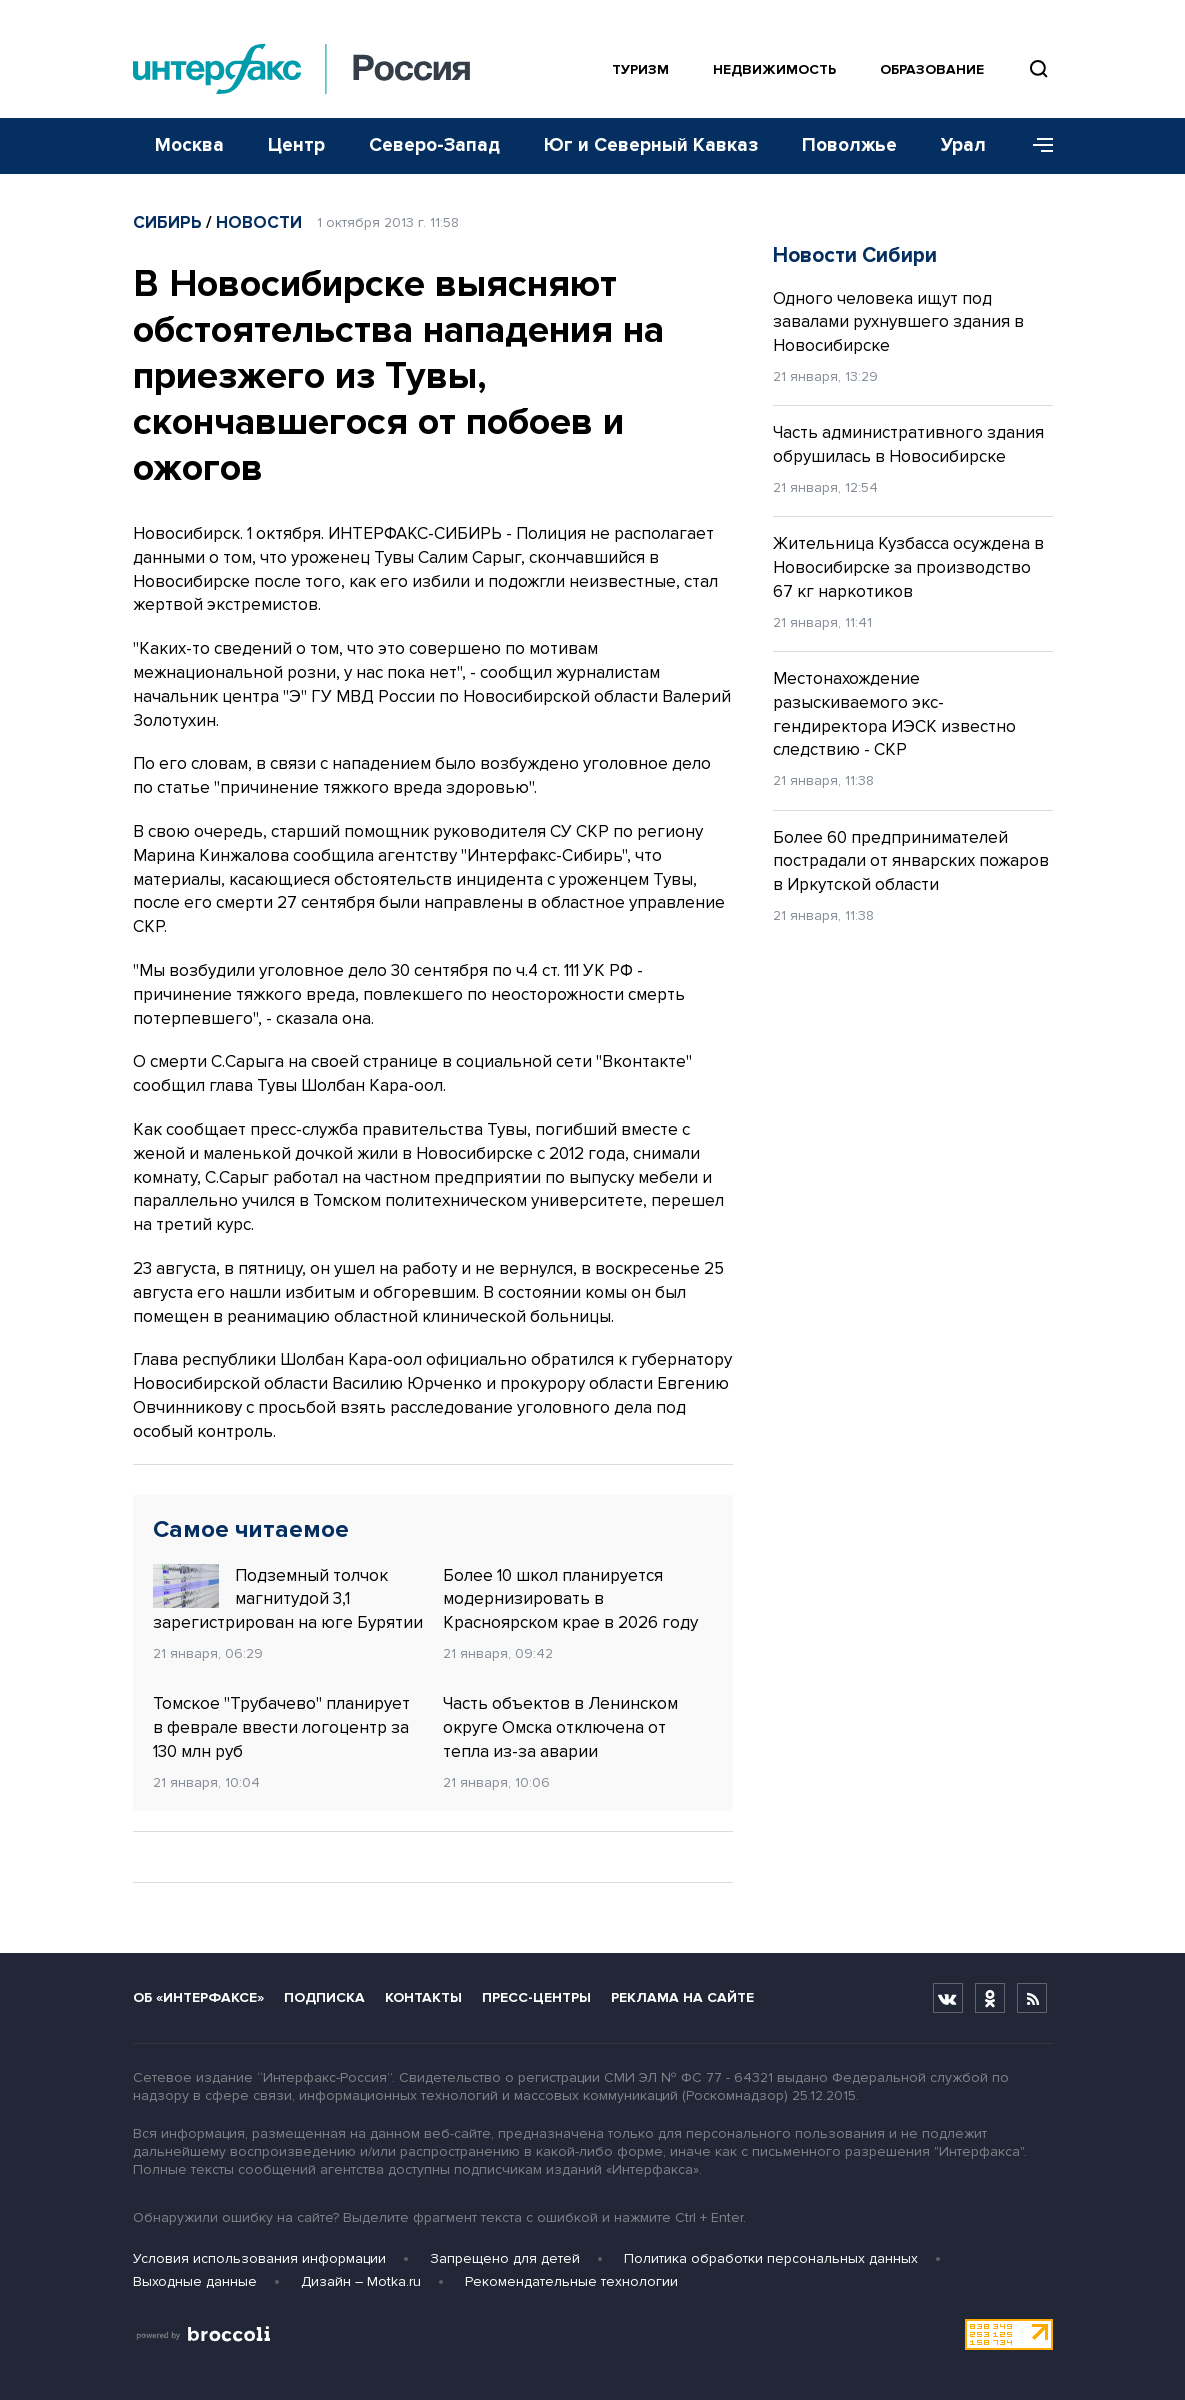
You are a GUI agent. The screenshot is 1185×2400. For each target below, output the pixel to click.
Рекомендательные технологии (571, 2281)
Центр (296, 145)
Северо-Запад (434, 145)
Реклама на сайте (682, 1997)
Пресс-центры (536, 1997)
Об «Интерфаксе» (198, 1997)
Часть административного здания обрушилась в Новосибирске (908, 444)
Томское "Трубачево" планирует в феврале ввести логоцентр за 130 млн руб (281, 1727)
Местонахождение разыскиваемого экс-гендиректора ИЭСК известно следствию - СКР (894, 714)
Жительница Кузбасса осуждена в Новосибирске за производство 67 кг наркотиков (908, 567)
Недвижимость (774, 69)
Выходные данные (195, 2281)
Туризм (640, 69)
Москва (189, 145)
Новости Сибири (855, 255)
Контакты (423, 1997)
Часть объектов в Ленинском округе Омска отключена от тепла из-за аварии (560, 1727)
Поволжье (849, 145)
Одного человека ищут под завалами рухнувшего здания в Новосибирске (898, 322)
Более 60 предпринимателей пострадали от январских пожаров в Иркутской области (911, 861)
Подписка (324, 1997)
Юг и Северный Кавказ (651, 145)
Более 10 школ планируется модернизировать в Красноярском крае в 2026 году (570, 1599)
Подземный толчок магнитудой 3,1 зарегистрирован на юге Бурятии (288, 1599)
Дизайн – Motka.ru (361, 2281)
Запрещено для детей (505, 2258)
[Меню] (1036, 146)
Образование (932, 69)
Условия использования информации (259, 2258)
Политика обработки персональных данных (771, 2258)
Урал (963, 145)
